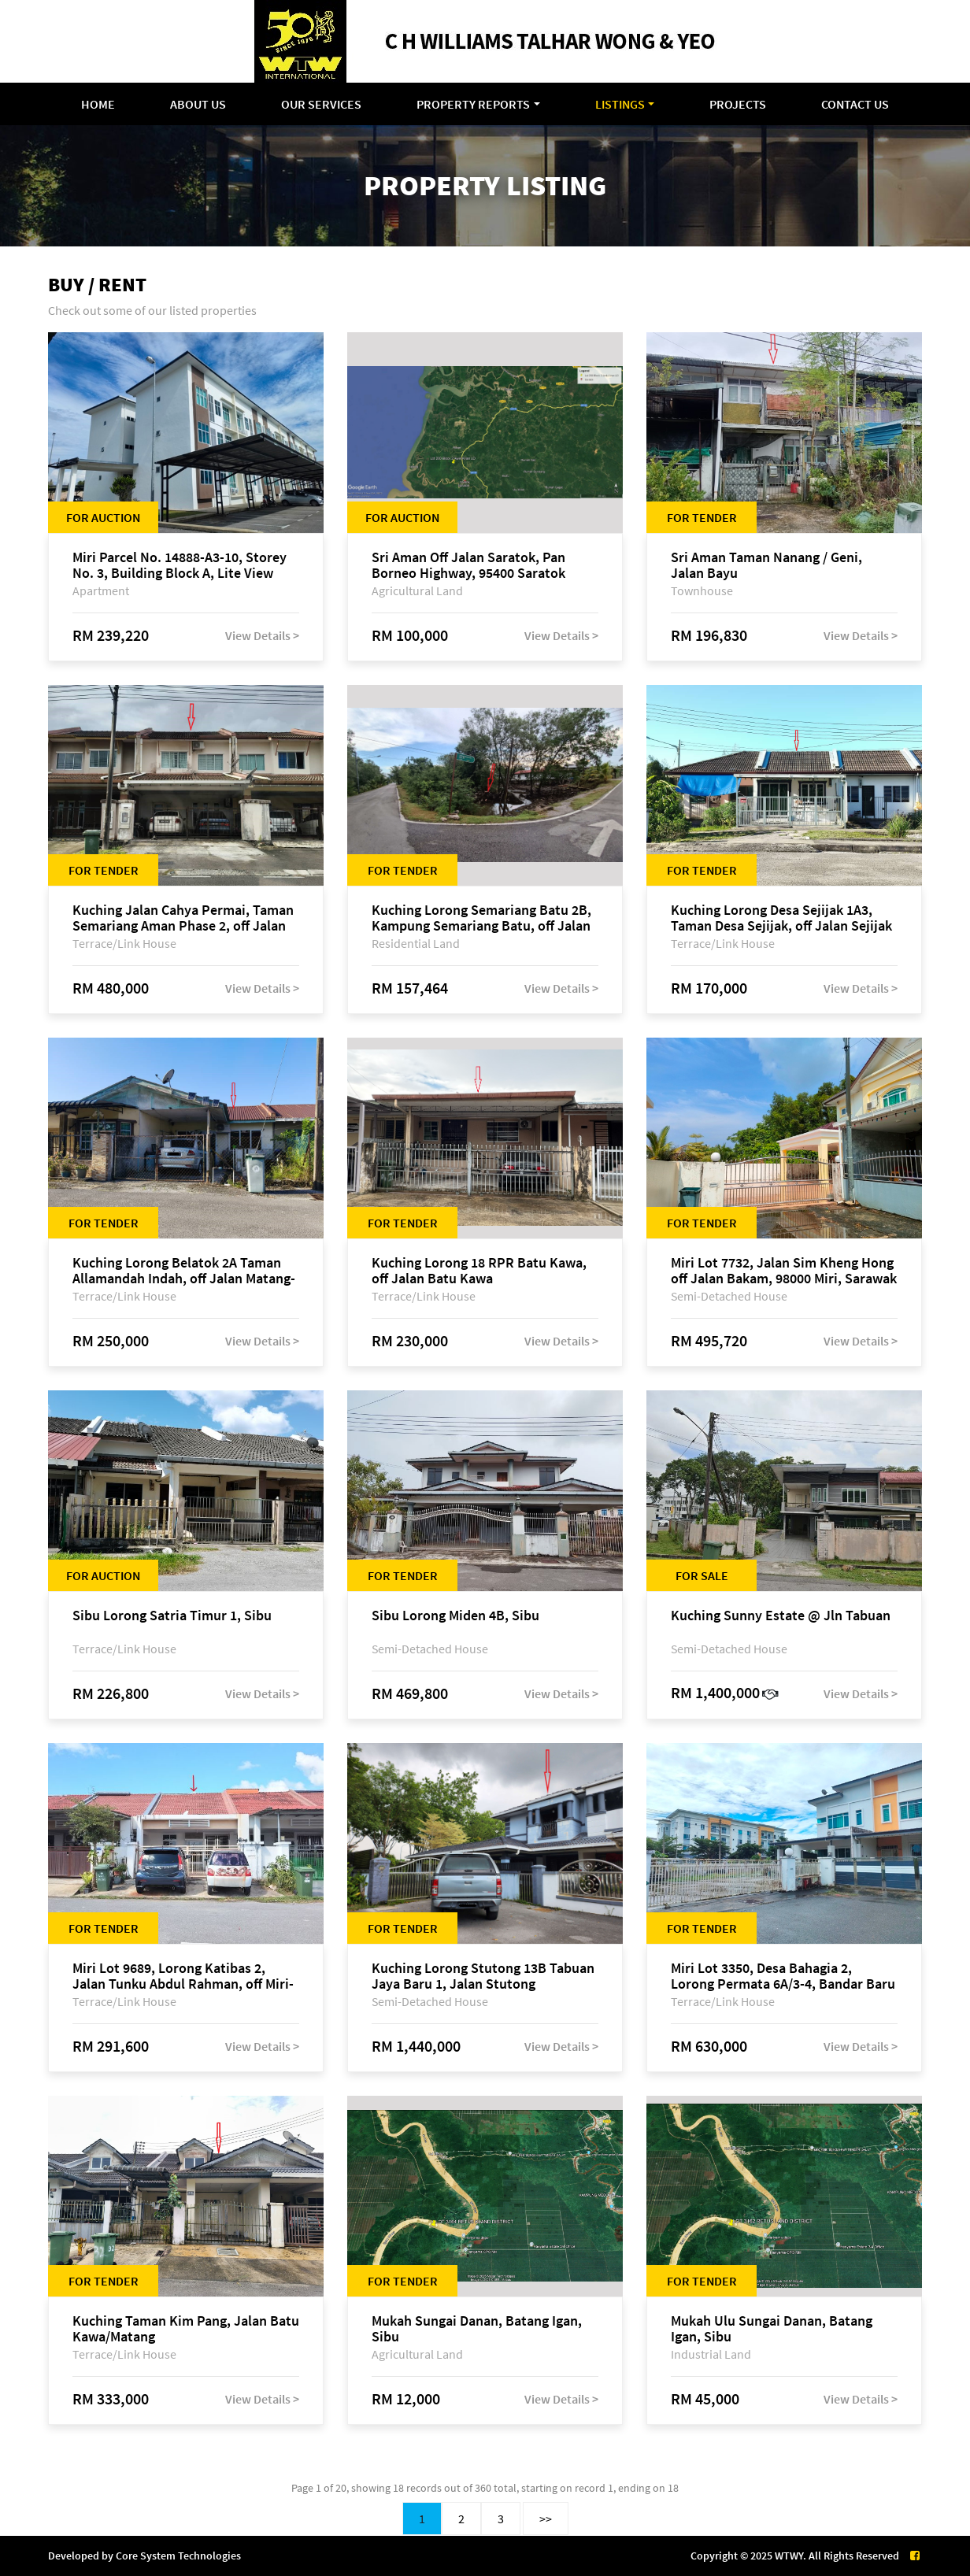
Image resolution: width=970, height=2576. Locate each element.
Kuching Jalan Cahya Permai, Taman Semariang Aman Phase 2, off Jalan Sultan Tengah (183, 918)
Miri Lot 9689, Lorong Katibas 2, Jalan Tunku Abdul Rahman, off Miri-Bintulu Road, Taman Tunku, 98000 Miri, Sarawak (183, 1976)
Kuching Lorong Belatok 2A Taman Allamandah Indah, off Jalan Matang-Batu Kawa (183, 1270)
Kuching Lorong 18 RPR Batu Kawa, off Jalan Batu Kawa (479, 1270)
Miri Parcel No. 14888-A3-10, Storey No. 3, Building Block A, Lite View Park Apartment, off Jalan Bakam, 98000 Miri (179, 565)
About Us (198, 104)
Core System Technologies (178, 2555)
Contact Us (855, 104)
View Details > (262, 635)
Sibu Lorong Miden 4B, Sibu (455, 1616)
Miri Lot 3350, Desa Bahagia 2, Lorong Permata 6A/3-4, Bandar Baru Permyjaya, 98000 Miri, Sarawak (783, 1976)
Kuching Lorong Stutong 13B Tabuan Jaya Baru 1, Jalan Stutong (483, 1976)
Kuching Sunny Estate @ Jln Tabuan (780, 1616)
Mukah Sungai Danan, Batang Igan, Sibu (477, 2329)
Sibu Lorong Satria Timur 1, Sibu (172, 1616)
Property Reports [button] (473, 104)
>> (545, 2518)
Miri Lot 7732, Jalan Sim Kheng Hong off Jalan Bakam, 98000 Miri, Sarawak (784, 1270)
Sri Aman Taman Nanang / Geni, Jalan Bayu (766, 565)
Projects (737, 104)
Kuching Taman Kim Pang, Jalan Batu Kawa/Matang (185, 2329)
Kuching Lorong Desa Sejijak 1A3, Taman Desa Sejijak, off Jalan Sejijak (781, 918)
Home (98, 104)
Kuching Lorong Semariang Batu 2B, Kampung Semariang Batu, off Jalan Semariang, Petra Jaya (481, 918)
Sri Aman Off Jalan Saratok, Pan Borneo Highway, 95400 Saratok (468, 565)
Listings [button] (620, 104)
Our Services (321, 104)
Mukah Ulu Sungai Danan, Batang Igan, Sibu (771, 2329)
